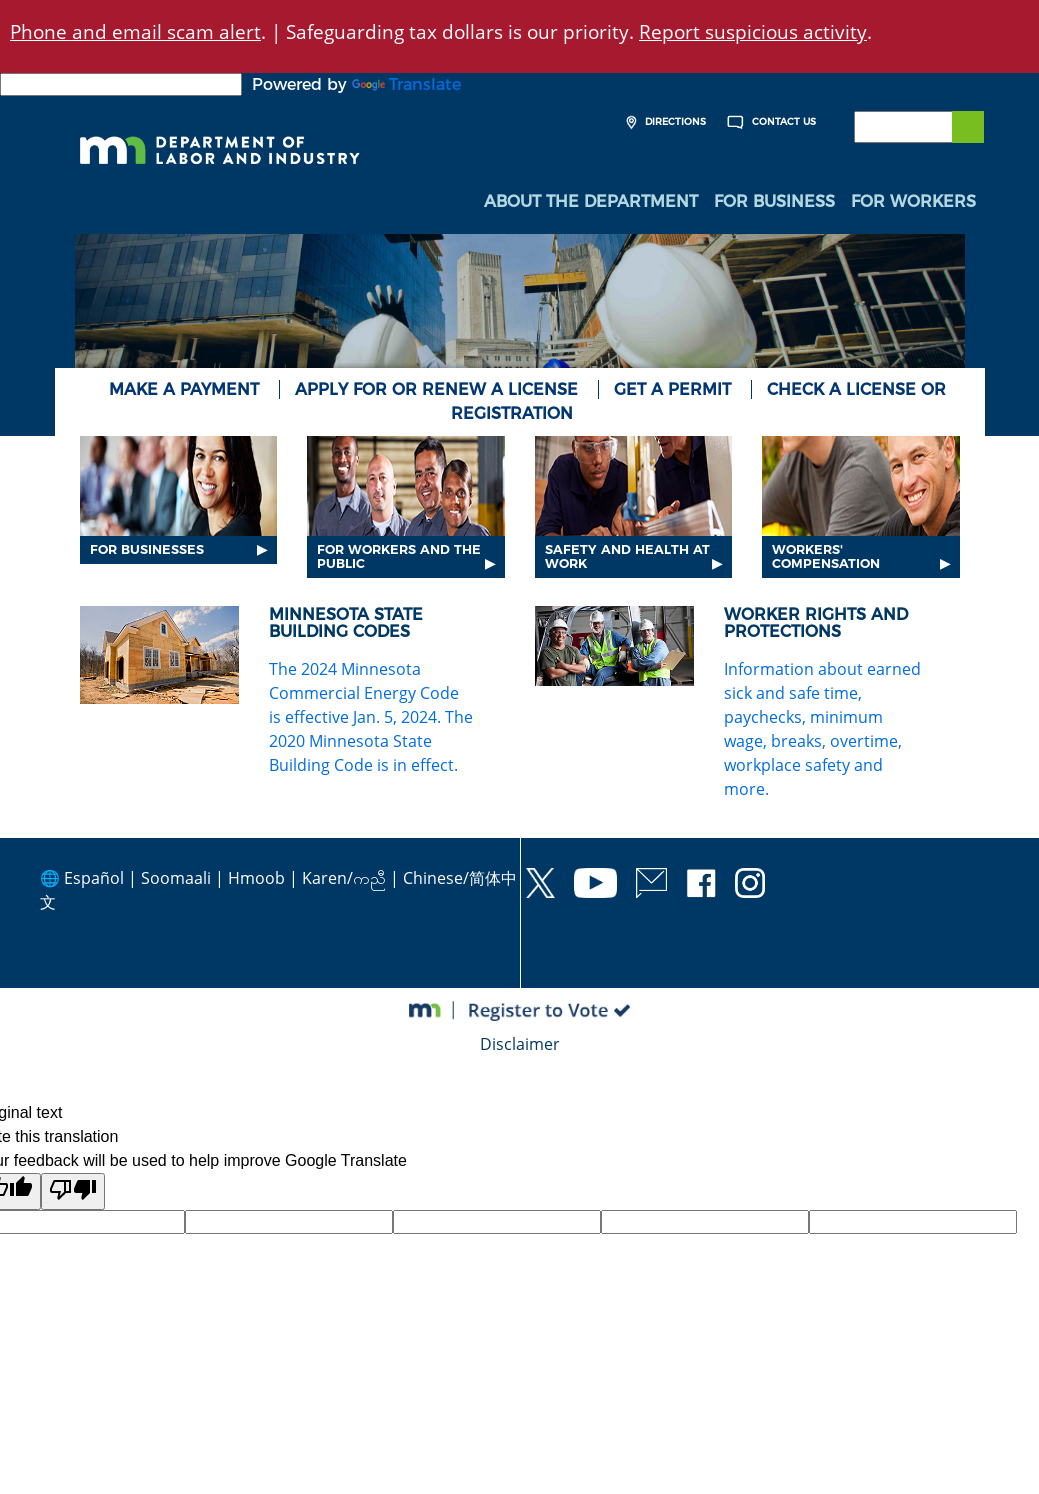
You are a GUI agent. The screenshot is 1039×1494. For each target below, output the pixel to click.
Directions (663, 122)
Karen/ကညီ (344, 878)
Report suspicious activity (753, 31)
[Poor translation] (73, 1191)
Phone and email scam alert (135, 31)
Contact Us (769, 122)
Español (94, 878)
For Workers (913, 201)
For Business (774, 201)
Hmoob (256, 878)
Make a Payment (184, 389)
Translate (406, 84)
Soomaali (176, 878)
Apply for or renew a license (436, 389)
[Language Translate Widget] (121, 84)
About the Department (591, 201)
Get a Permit (672, 389)
